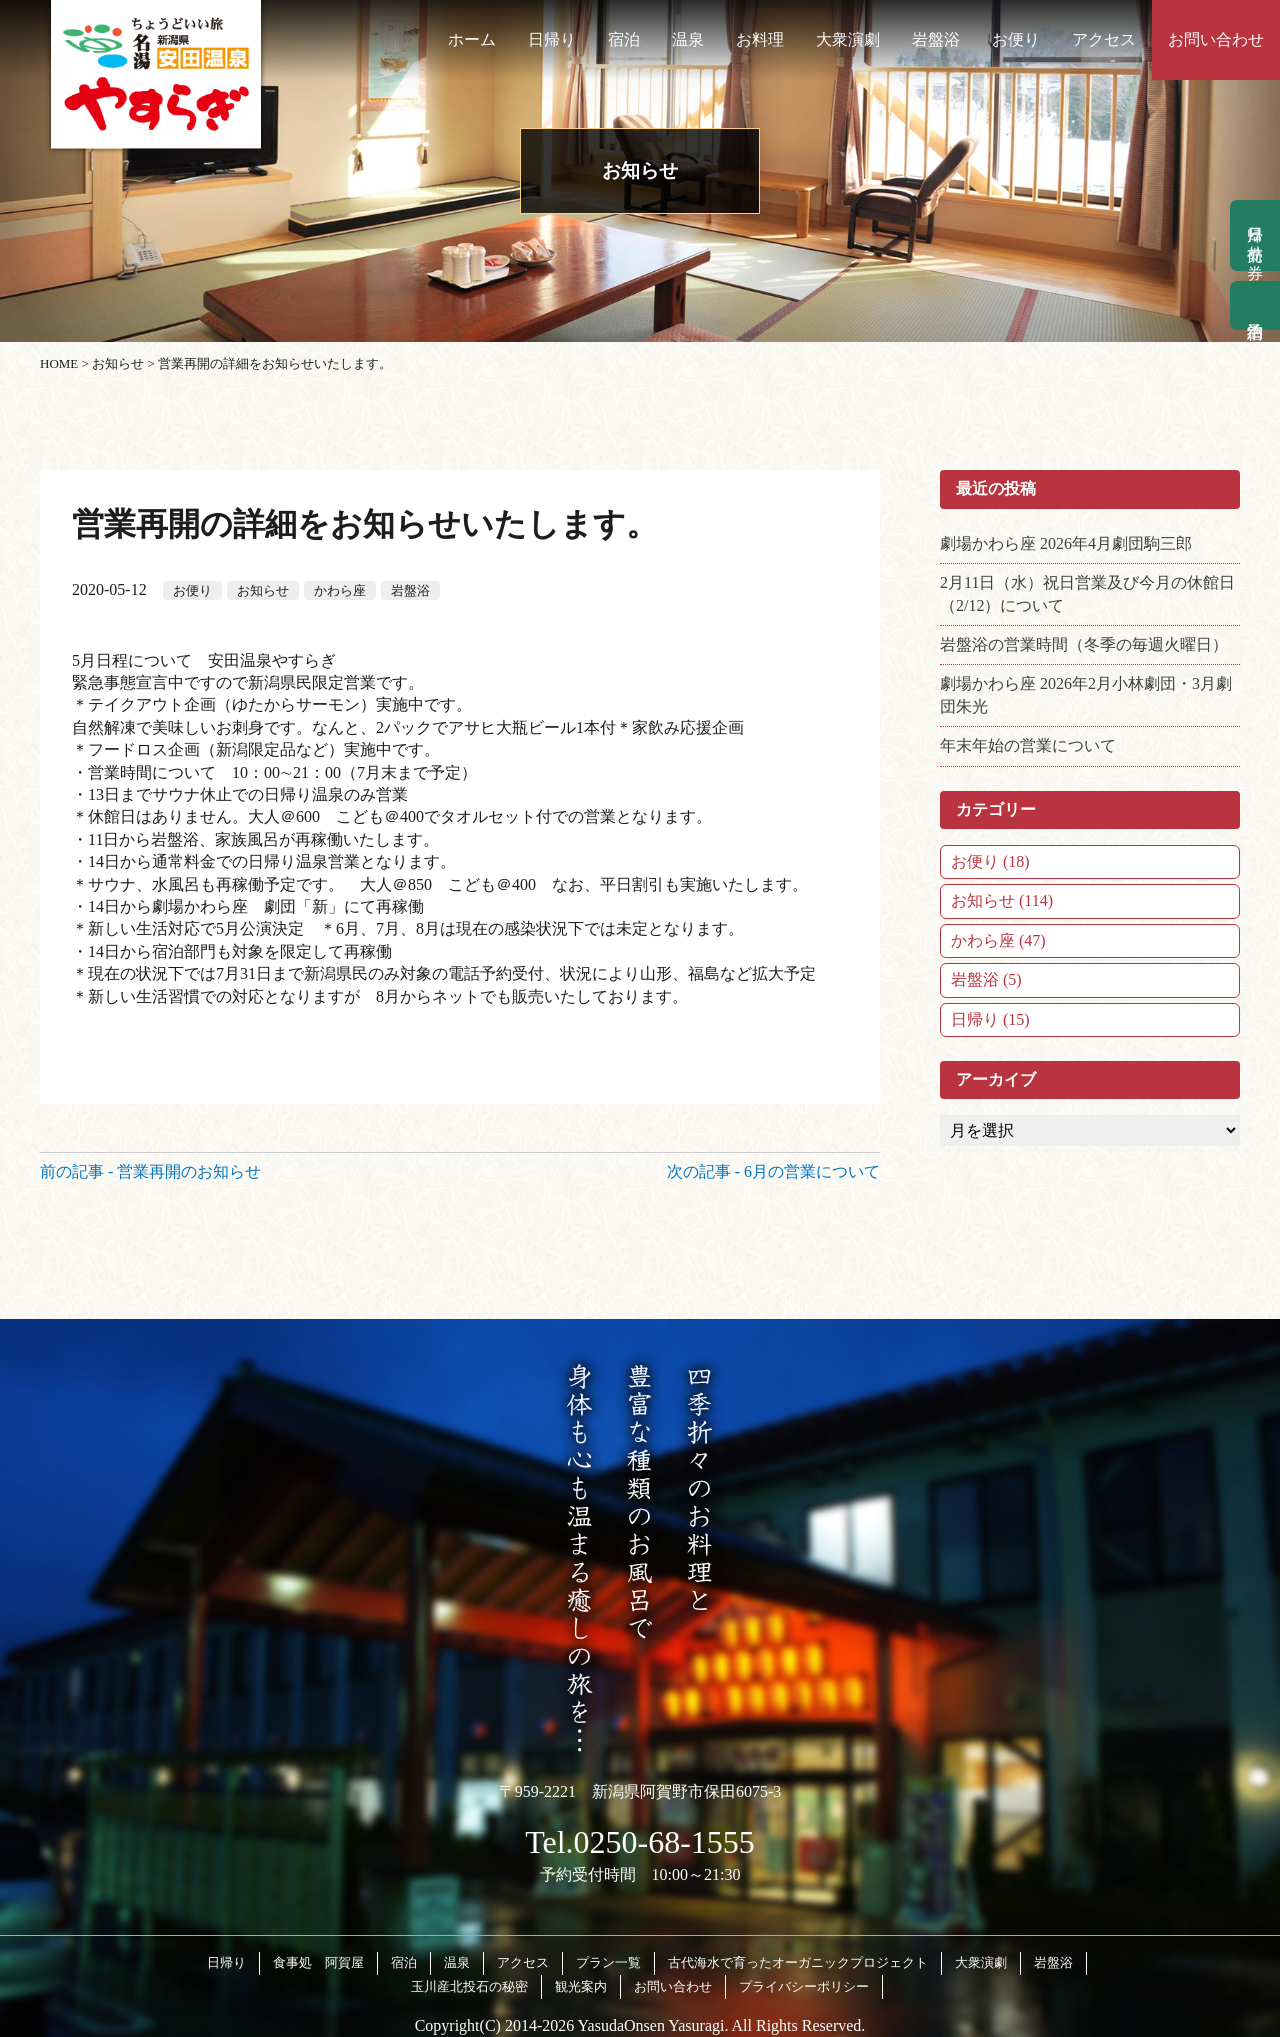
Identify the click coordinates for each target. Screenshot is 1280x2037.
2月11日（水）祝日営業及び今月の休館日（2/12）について (1087, 593)
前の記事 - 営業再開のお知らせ (150, 1171)
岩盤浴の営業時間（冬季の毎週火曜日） (1084, 644)
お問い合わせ (1216, 39)
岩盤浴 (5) (986, 979)
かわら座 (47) (998, 940)
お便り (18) (990, 861)
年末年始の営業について (1028, 745)
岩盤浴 (936, 39)
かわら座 (340, 590)
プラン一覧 (608, 1962)
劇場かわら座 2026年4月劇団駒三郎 (1066, 543)
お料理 (760, 39)
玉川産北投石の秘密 (469, 1986)
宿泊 (624, 39)
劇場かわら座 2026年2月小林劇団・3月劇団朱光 (1086, 694)
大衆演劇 (848, 39)
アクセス (1104, 39)
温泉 (688, 39)
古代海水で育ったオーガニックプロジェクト (798, 1962)
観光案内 (581, 1986)
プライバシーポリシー (804, 1986)
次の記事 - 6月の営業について (773, 1171)
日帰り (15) (990, 1019)
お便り (1016, 39)
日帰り (552, 39)
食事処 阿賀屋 (318, 1962)
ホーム (472, 39)
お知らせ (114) (1002, 900)
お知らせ (263, 590)
